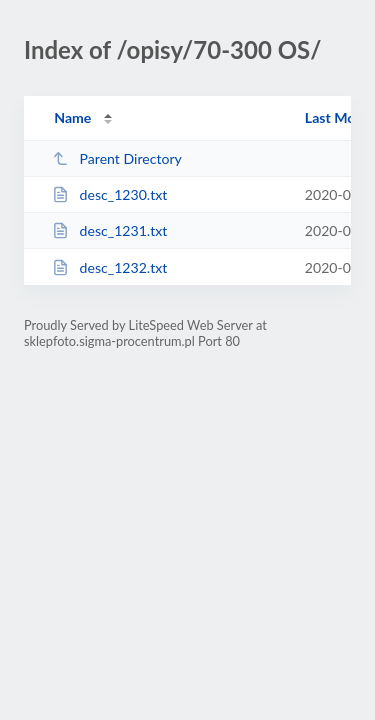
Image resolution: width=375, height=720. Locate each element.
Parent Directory (117, 158)
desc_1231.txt (109, 230)
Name (72, 117)
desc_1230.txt (109, 194)
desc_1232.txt (109, 267)
